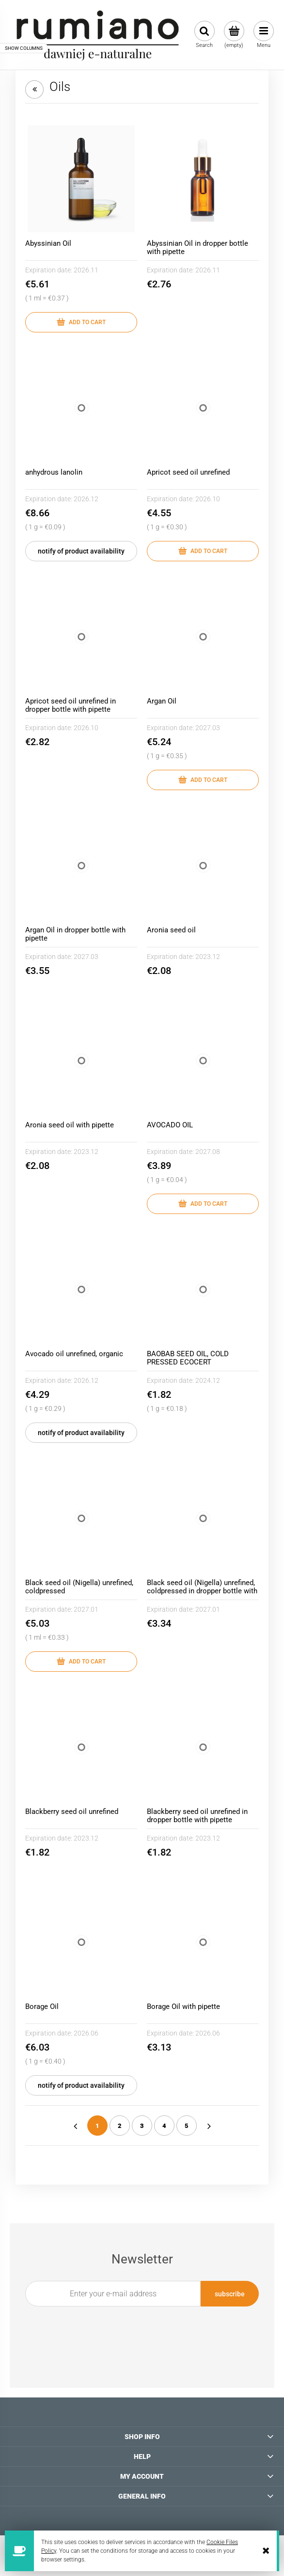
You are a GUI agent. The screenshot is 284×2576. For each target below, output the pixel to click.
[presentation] (136, 2328)
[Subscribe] (230, 2293)
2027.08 (207, 1151)
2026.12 (86, 499)
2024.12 (207, 1380)
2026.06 (86, 2033)
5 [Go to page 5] (187, 2125)
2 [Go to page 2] (120, 2125)
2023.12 (207, 956)
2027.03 (207, 728)
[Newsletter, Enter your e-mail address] (113, 2293)
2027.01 (86, 1609)
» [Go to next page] (209, 2125)
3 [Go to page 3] (142, 2125)
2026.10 (207, 499)
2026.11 (86, 270)
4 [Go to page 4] (164, 2125)
